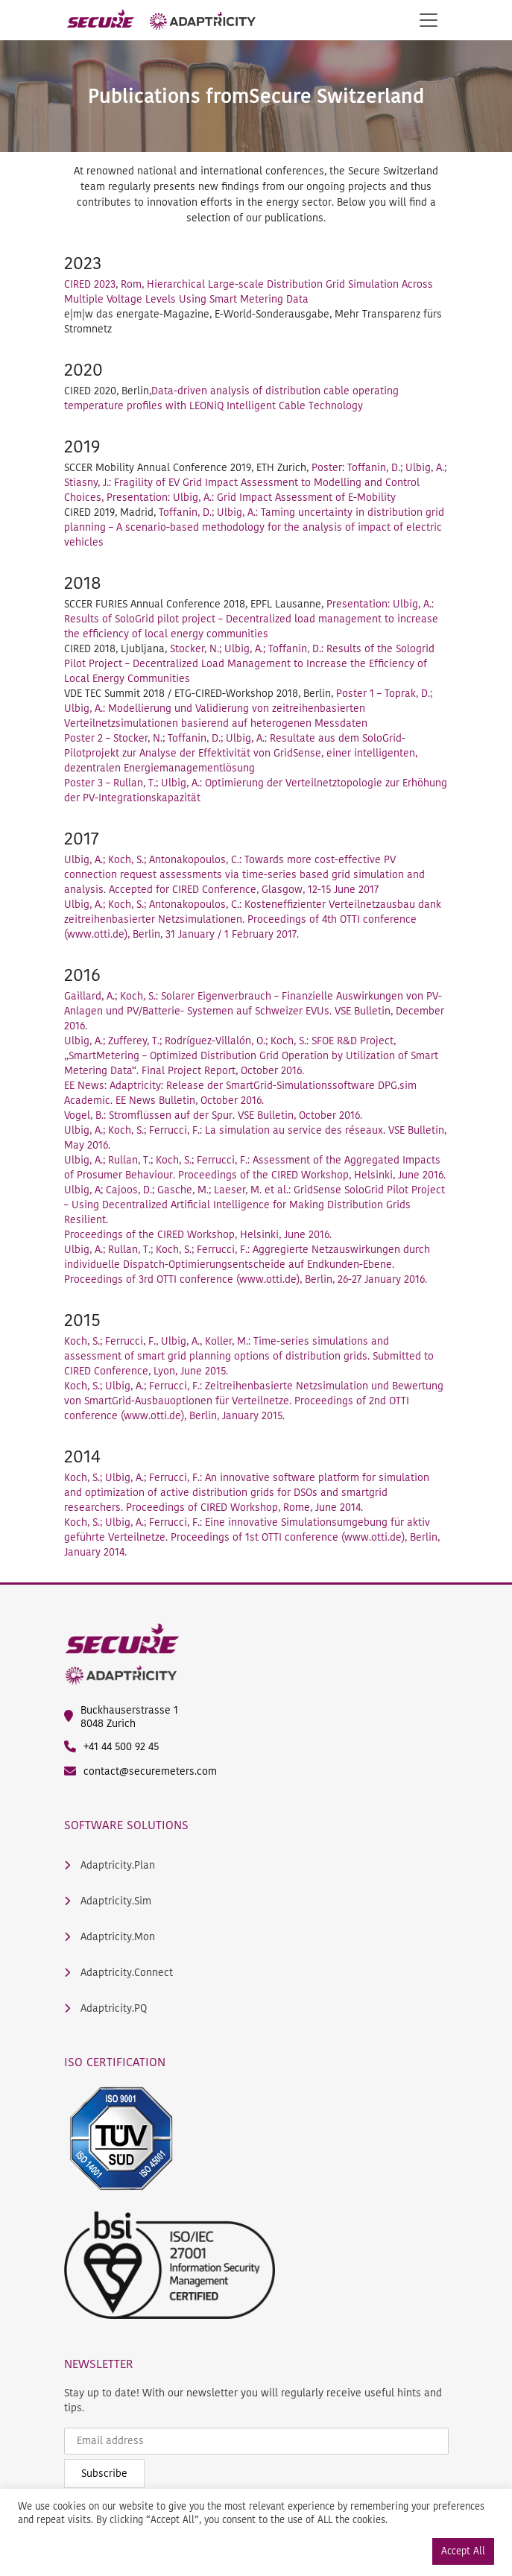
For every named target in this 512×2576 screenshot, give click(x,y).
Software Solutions (126, 1824)
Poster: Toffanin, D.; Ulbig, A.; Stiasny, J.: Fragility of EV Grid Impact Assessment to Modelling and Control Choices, (255, 482)
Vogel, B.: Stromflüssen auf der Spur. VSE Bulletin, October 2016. (213, 1115)
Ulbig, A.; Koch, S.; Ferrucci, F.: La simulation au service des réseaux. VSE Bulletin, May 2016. (255, 1138)
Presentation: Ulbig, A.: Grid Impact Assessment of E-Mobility (251, 497)
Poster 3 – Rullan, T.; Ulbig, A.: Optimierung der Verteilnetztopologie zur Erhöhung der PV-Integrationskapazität (255, 790)
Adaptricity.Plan (109, 1865)
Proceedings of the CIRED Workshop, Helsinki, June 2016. (198, 1235)
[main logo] (161, 20)
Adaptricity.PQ (105, 2008)
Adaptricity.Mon (109, 1937)
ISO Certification (114, 2061)
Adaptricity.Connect (118, 1973)
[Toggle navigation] (428, 20)
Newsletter (98, 2363)
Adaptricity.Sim (107, 1901)
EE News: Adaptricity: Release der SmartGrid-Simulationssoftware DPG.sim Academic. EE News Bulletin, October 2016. (240, 1093)
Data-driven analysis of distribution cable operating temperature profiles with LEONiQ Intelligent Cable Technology (231, 398)
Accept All (463, 2551)
